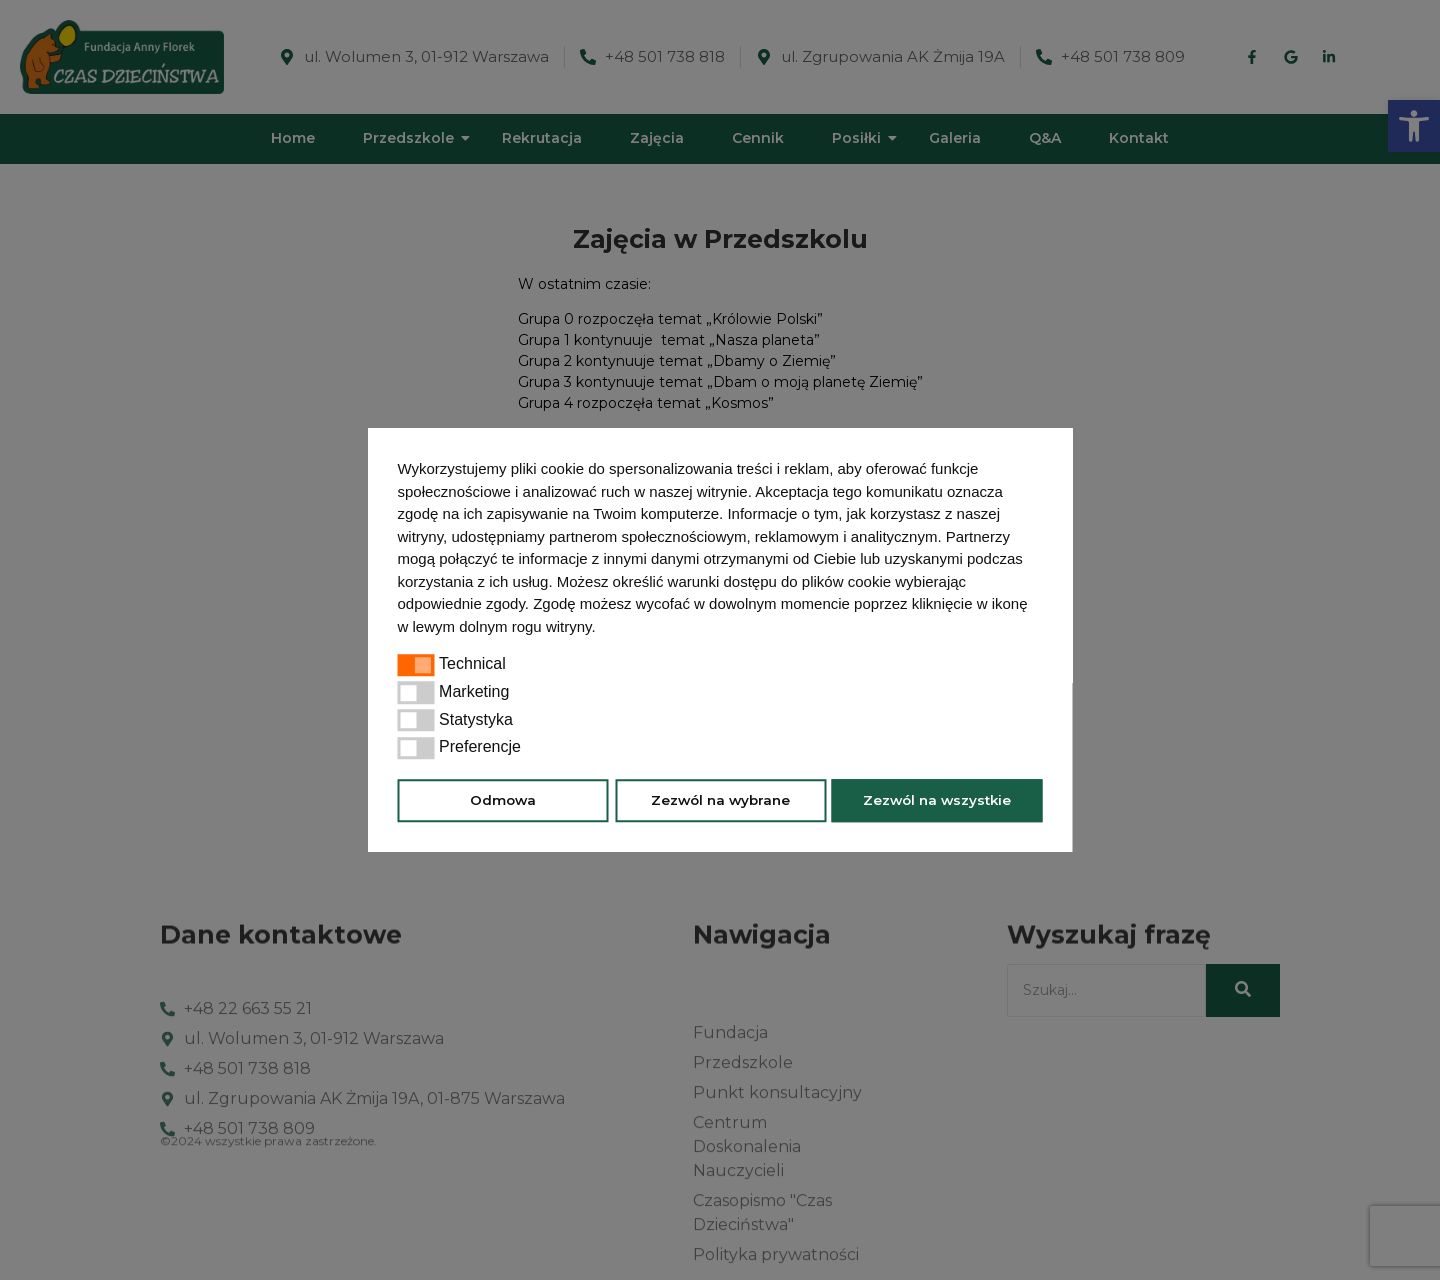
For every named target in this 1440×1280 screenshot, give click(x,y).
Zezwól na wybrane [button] (720, 800)
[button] (603, 629)
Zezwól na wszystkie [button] (937, 800)
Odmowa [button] (503, 800)
